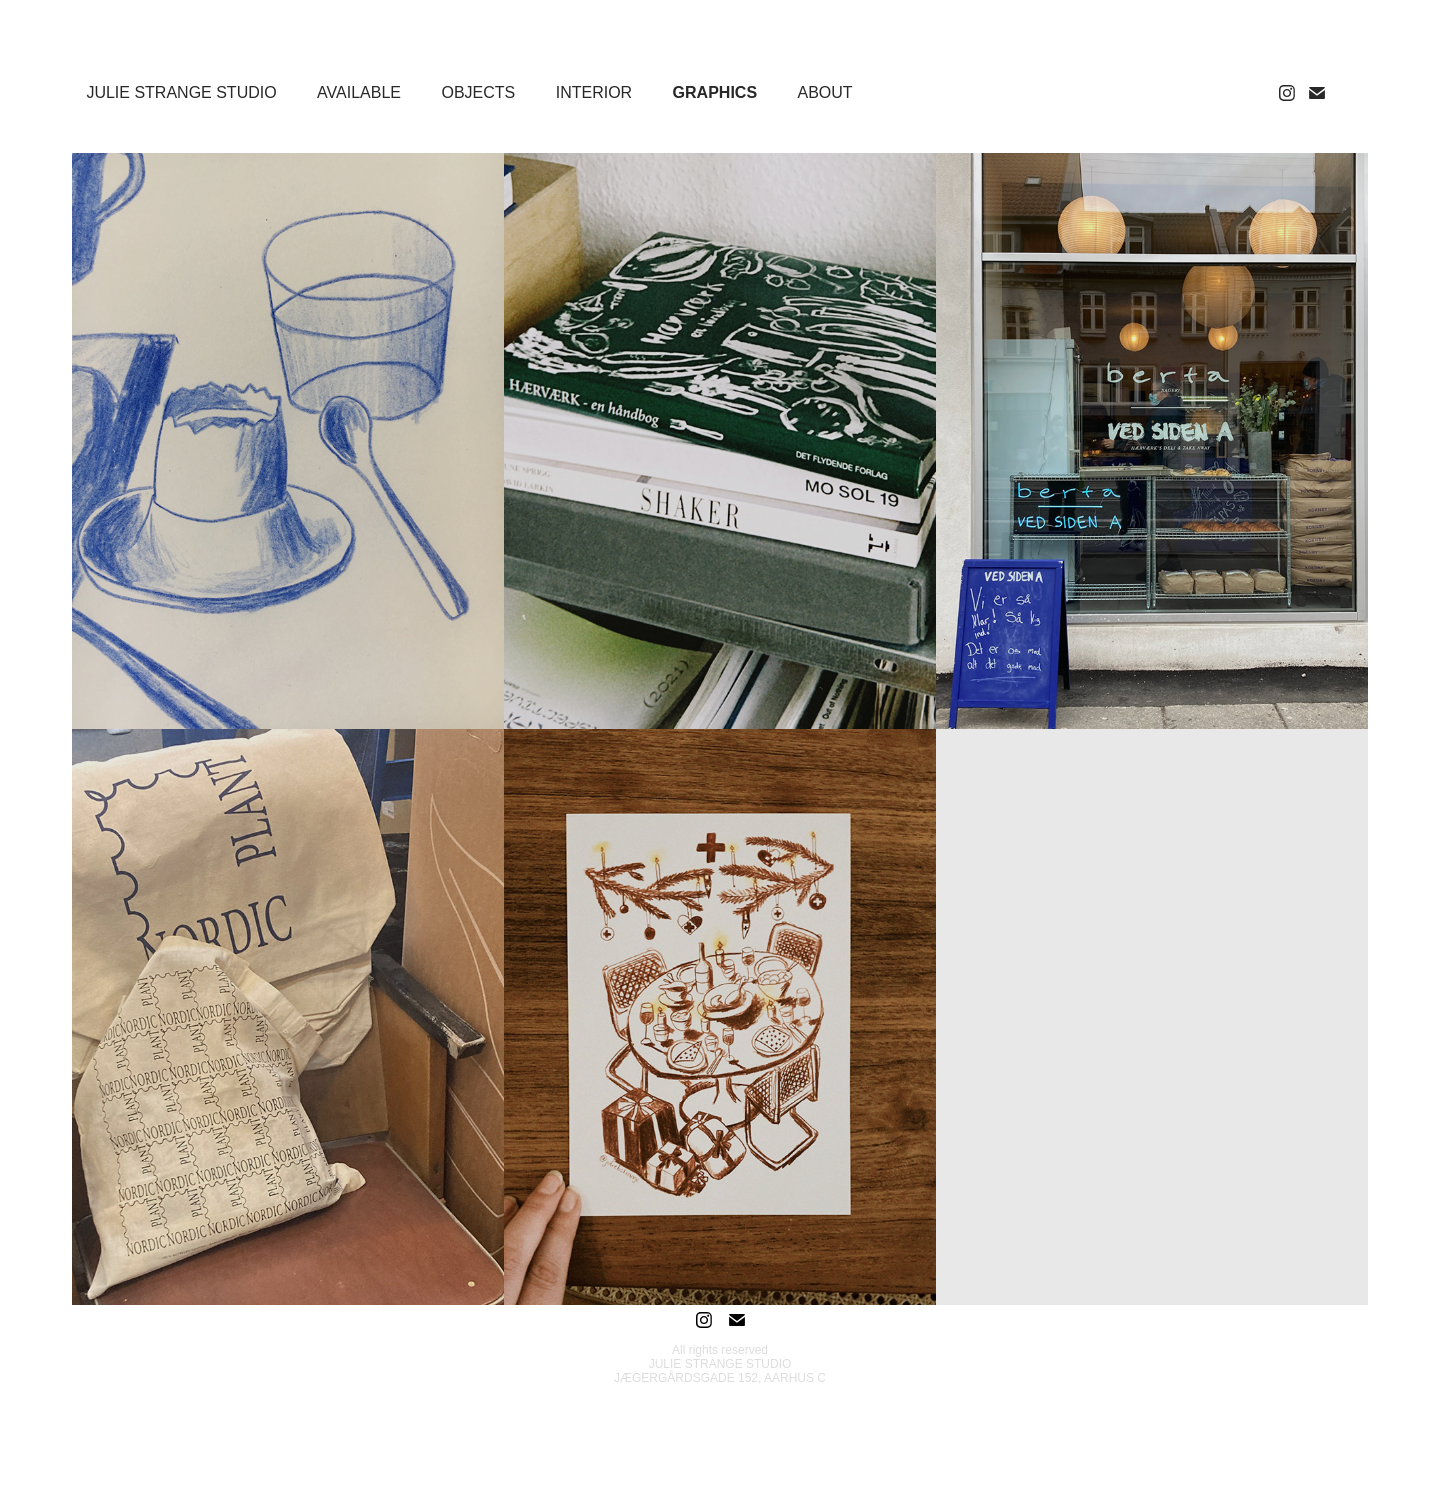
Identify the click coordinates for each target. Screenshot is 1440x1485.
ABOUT (825, 92)
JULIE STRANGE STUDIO (181, 92)
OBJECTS (478, 92)
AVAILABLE (359, 92)
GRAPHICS (715, 92)
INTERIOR (594, 92)
